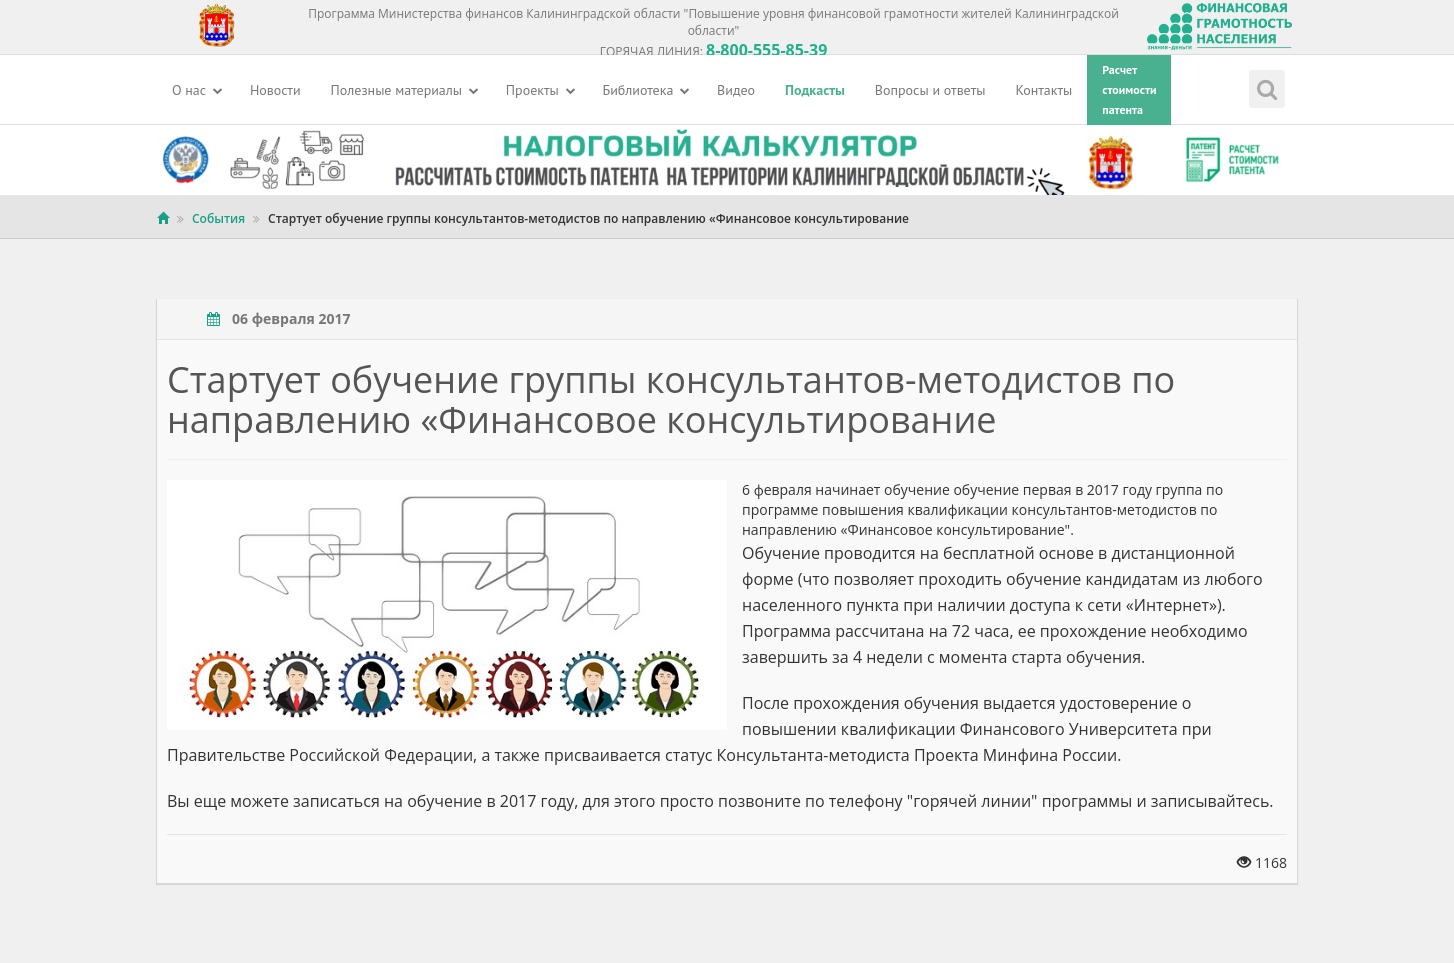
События (218, 218)
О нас (197, 90)
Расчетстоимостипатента (1129, 89)
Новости (275, 90)
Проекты (541, 90)
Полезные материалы (405, 90)
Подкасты (815, 90)
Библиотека (647, 90)
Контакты (1044, 90)
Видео (736, 90)
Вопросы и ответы (930, 90)
